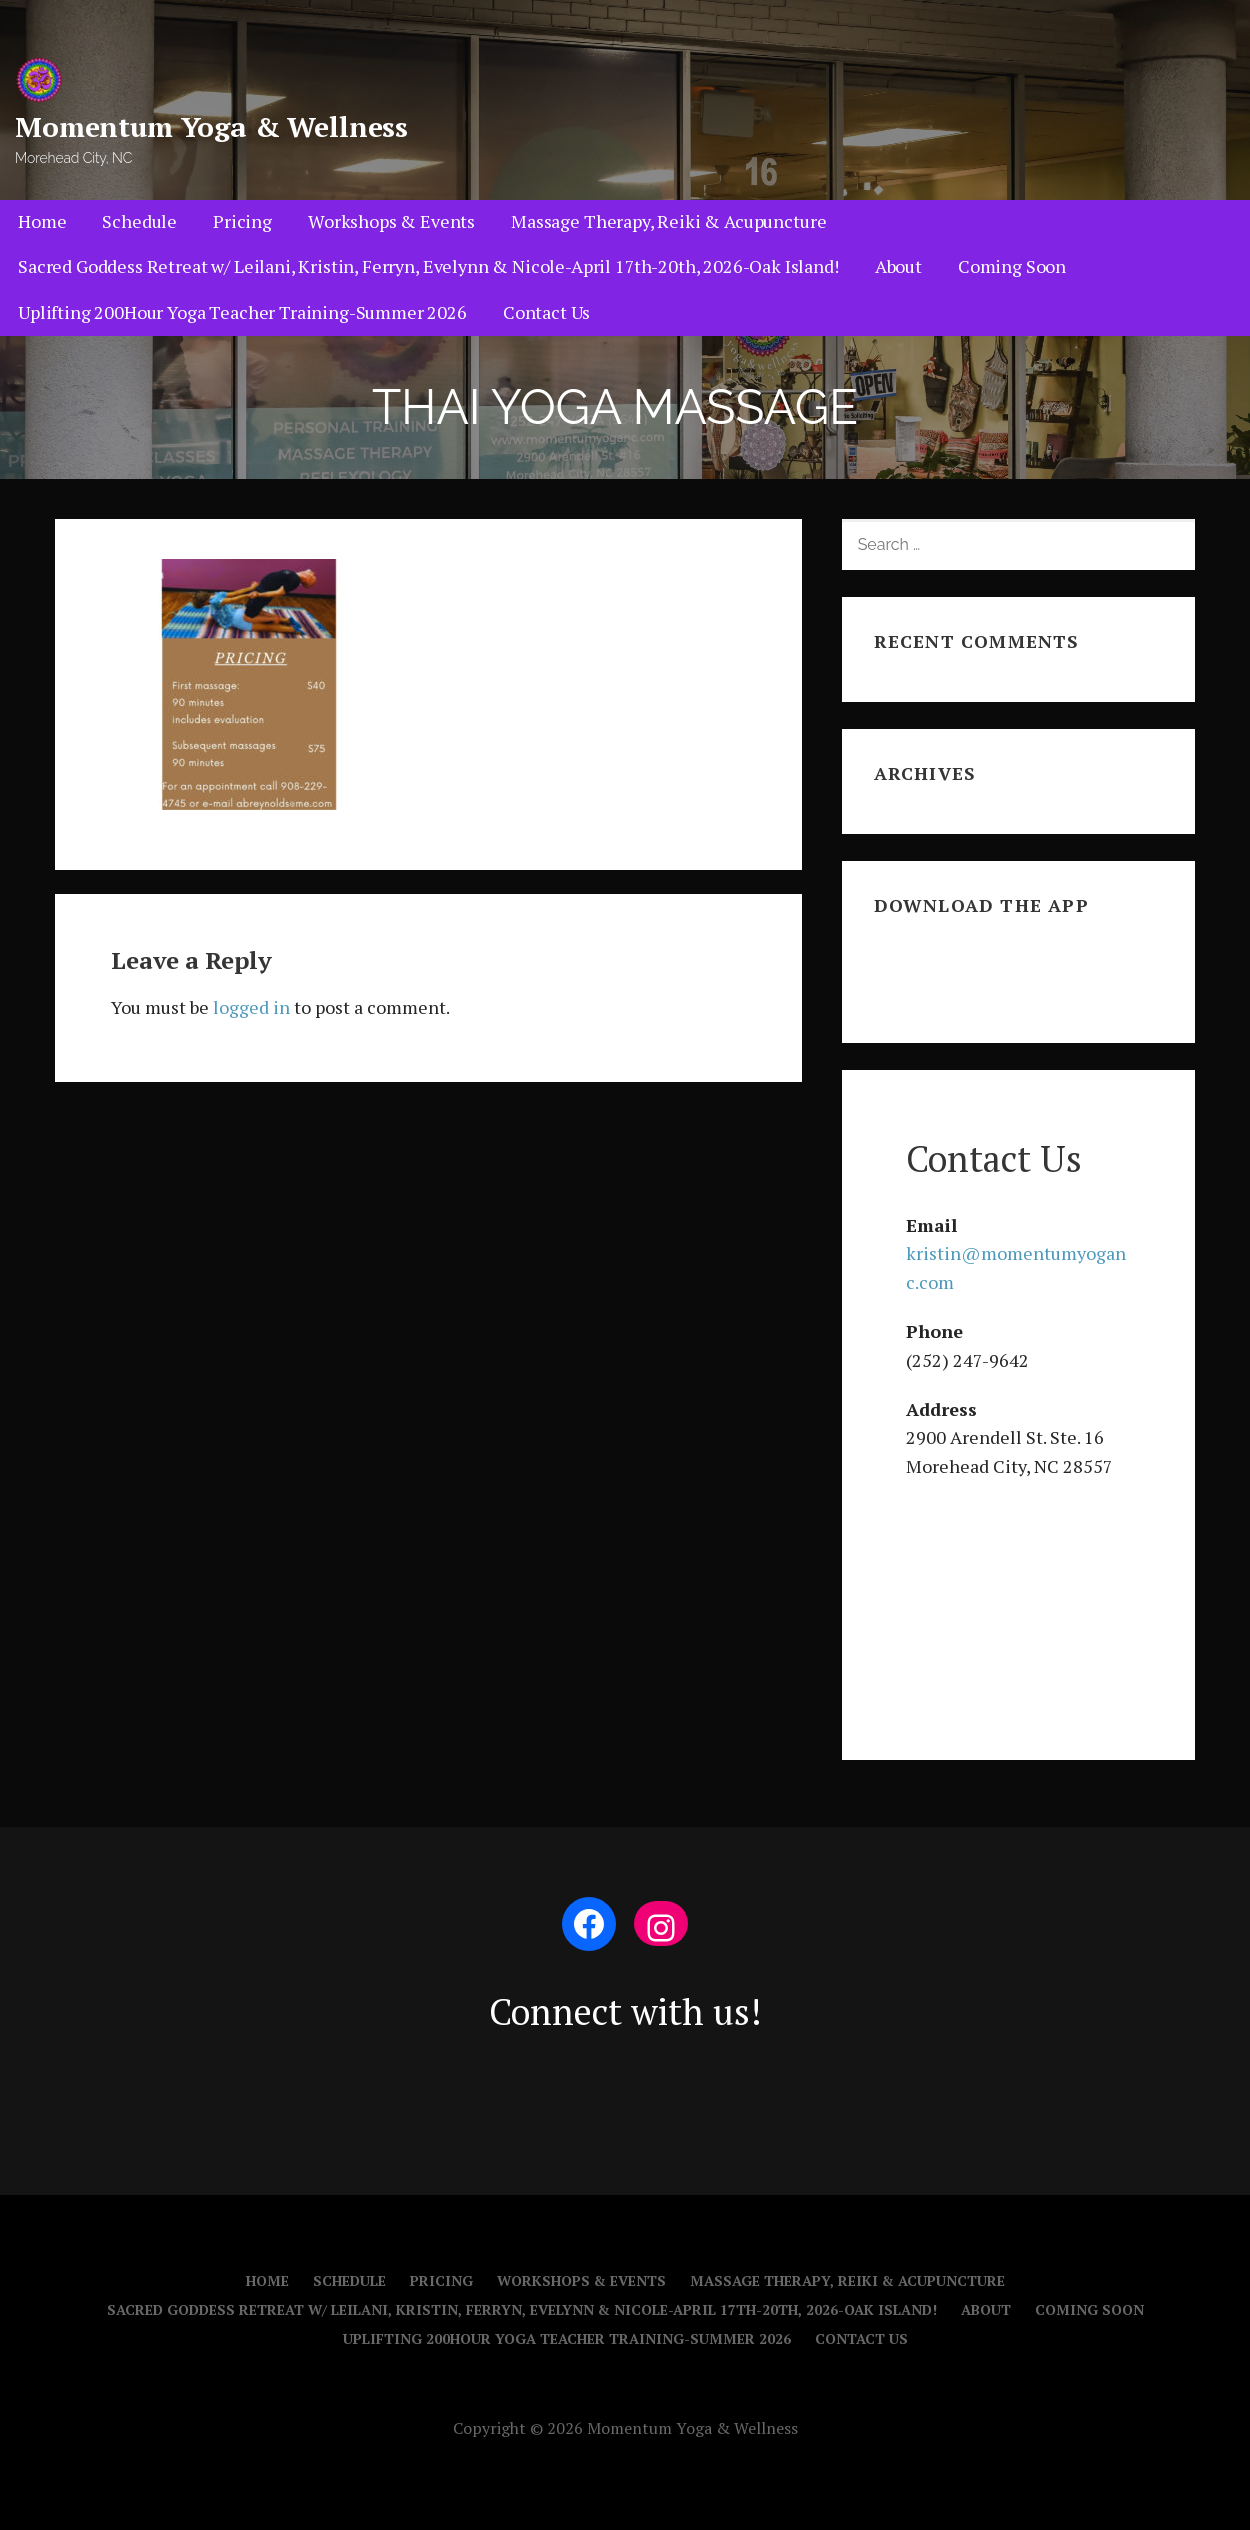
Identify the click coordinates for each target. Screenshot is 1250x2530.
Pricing (242, 221)
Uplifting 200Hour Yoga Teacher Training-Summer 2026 (242, 312)
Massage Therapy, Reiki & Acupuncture (668, 221)
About (898, 266)
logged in (251, 1007)
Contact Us (546, 312)
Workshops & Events (391, 221)
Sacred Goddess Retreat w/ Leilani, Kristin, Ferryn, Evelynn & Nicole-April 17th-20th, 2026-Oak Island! (428, 266)
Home (42, 221)
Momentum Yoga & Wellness (211, 126)
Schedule (139, 221)
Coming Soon (1012, 266)
